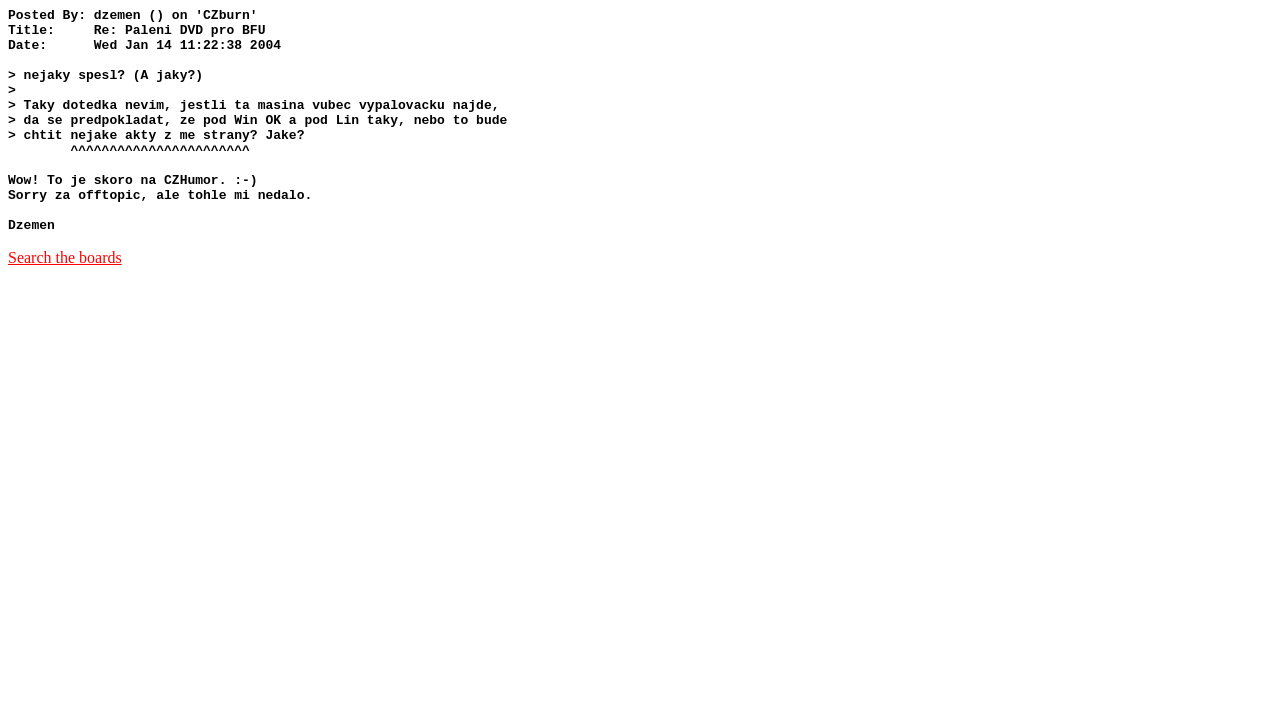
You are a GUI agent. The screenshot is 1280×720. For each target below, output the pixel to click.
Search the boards (65, 302)
